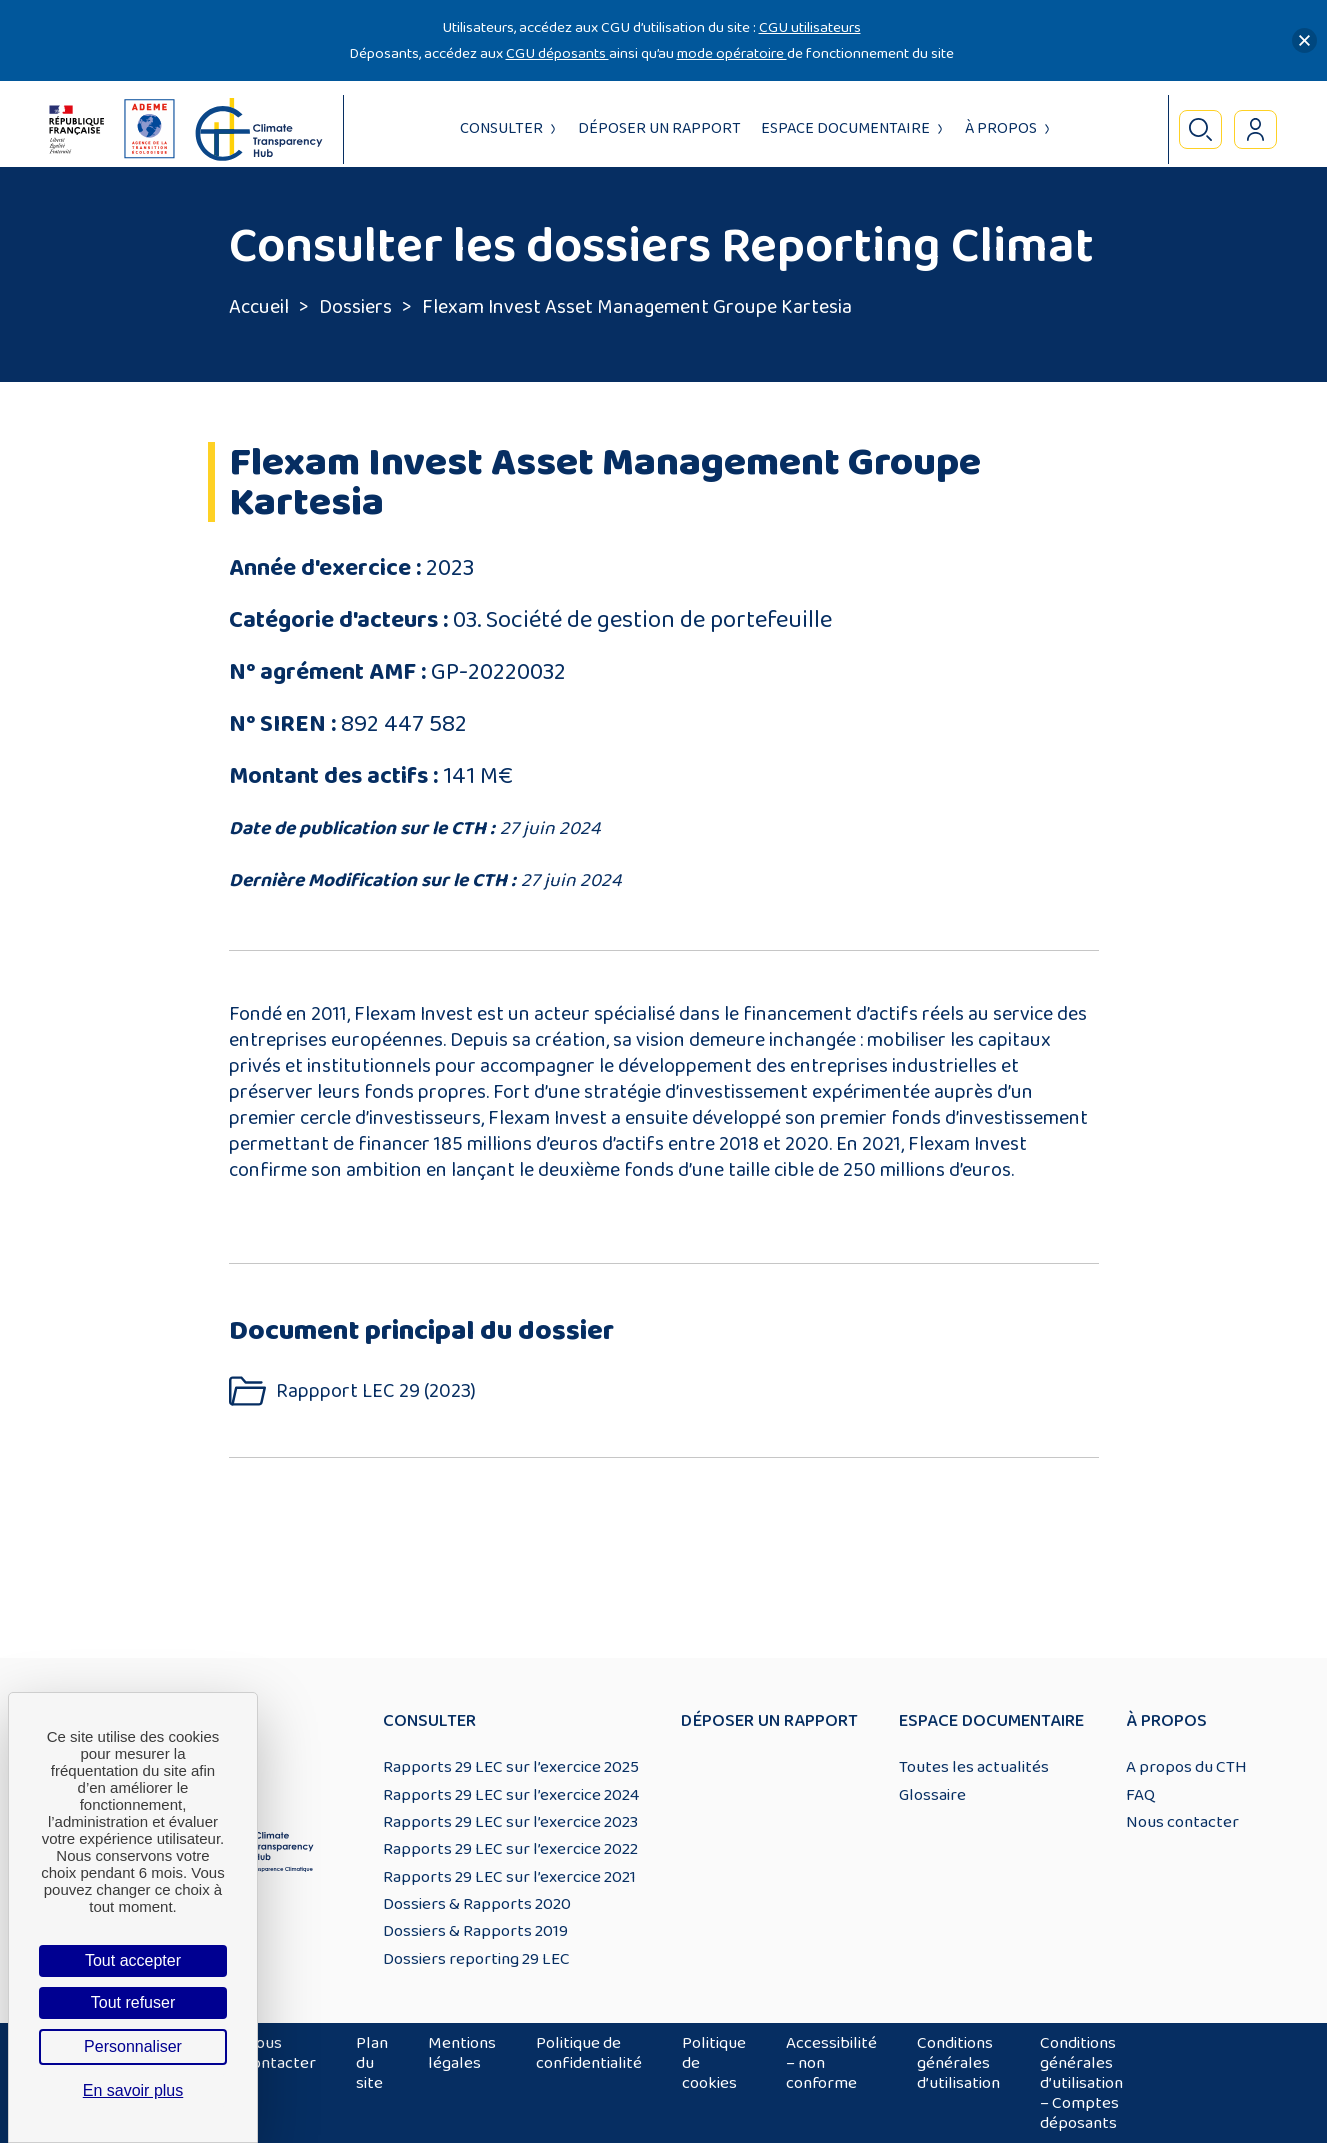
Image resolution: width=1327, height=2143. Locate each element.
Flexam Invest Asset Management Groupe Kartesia (637, 307)
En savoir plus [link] (133, 2090)
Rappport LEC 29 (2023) (376, 1391)
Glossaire (932, 1795)
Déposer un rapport (659, 128)
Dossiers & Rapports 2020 (477, 1904)
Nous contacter (1182, 1822)
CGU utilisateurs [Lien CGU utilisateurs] (810, 27)
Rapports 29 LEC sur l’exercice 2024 (511, 1795)
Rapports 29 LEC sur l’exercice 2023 (510, 1822)
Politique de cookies (714, 2063)
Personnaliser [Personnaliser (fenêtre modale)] (133, 2046)
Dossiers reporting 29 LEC (476, 1959)
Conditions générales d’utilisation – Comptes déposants (1081, 2083)
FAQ (1140, 1795)
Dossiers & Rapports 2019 (475, 1931)
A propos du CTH (1186, 1767)
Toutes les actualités (974, 1767)
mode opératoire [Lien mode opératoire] (732, 53)
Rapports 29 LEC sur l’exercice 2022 (510, 1849)
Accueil (259, 307)
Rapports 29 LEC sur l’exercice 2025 (511, 1767)
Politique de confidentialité (589, 2053)
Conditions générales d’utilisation (958, 2063)
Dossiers (355, 307)
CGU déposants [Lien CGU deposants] (557, 53)
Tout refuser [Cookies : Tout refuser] (133, 2002)
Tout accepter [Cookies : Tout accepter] (133, 1960)
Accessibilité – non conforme (831, 2063)
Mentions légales (462, 2053)
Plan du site (372, 2063)
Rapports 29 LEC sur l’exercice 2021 (509, 1877)
